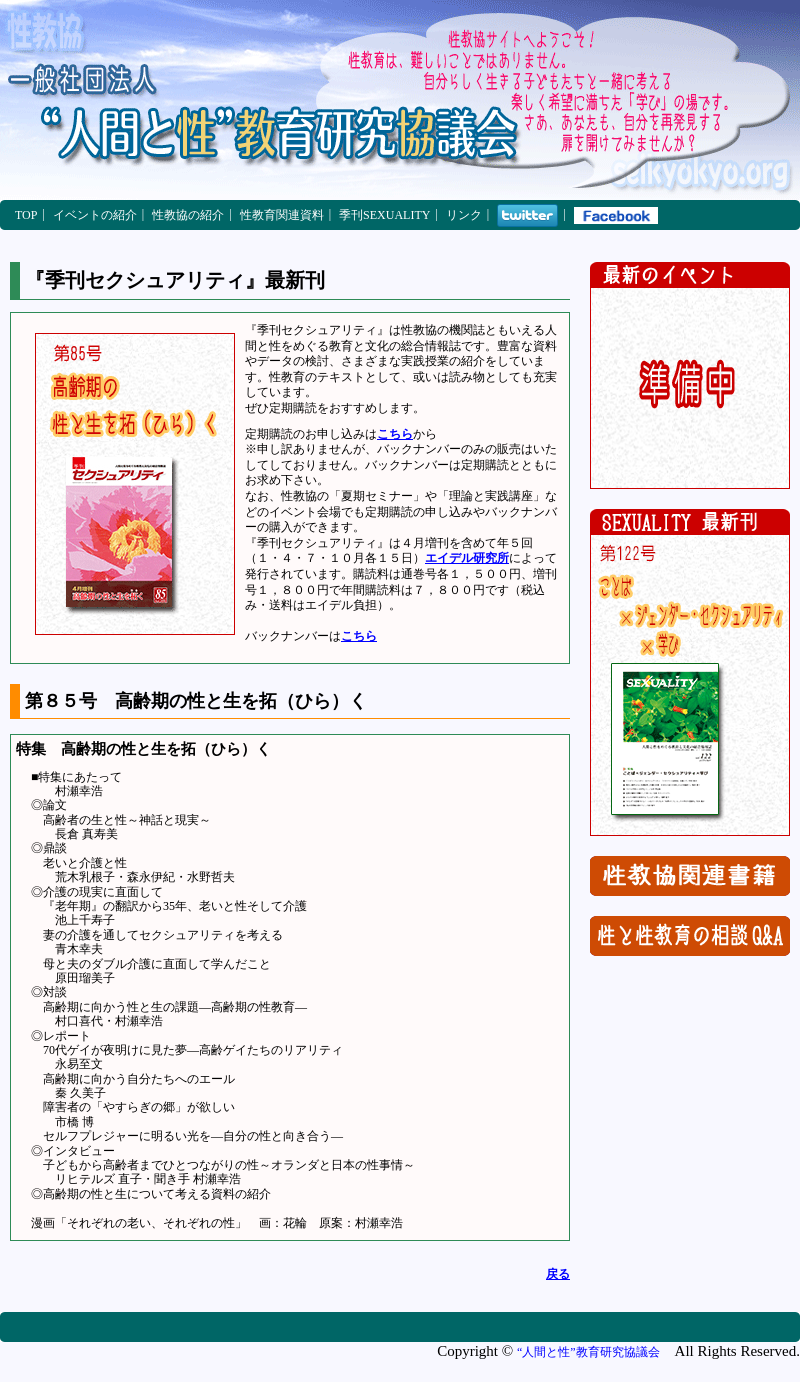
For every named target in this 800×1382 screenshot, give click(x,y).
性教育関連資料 (282, 215)
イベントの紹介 (95, 215)
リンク (464, 215)
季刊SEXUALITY (384, 215)
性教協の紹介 (188, 215)
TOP (26, 215)
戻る (558, 1274)
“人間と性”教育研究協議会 (588, 1352)
